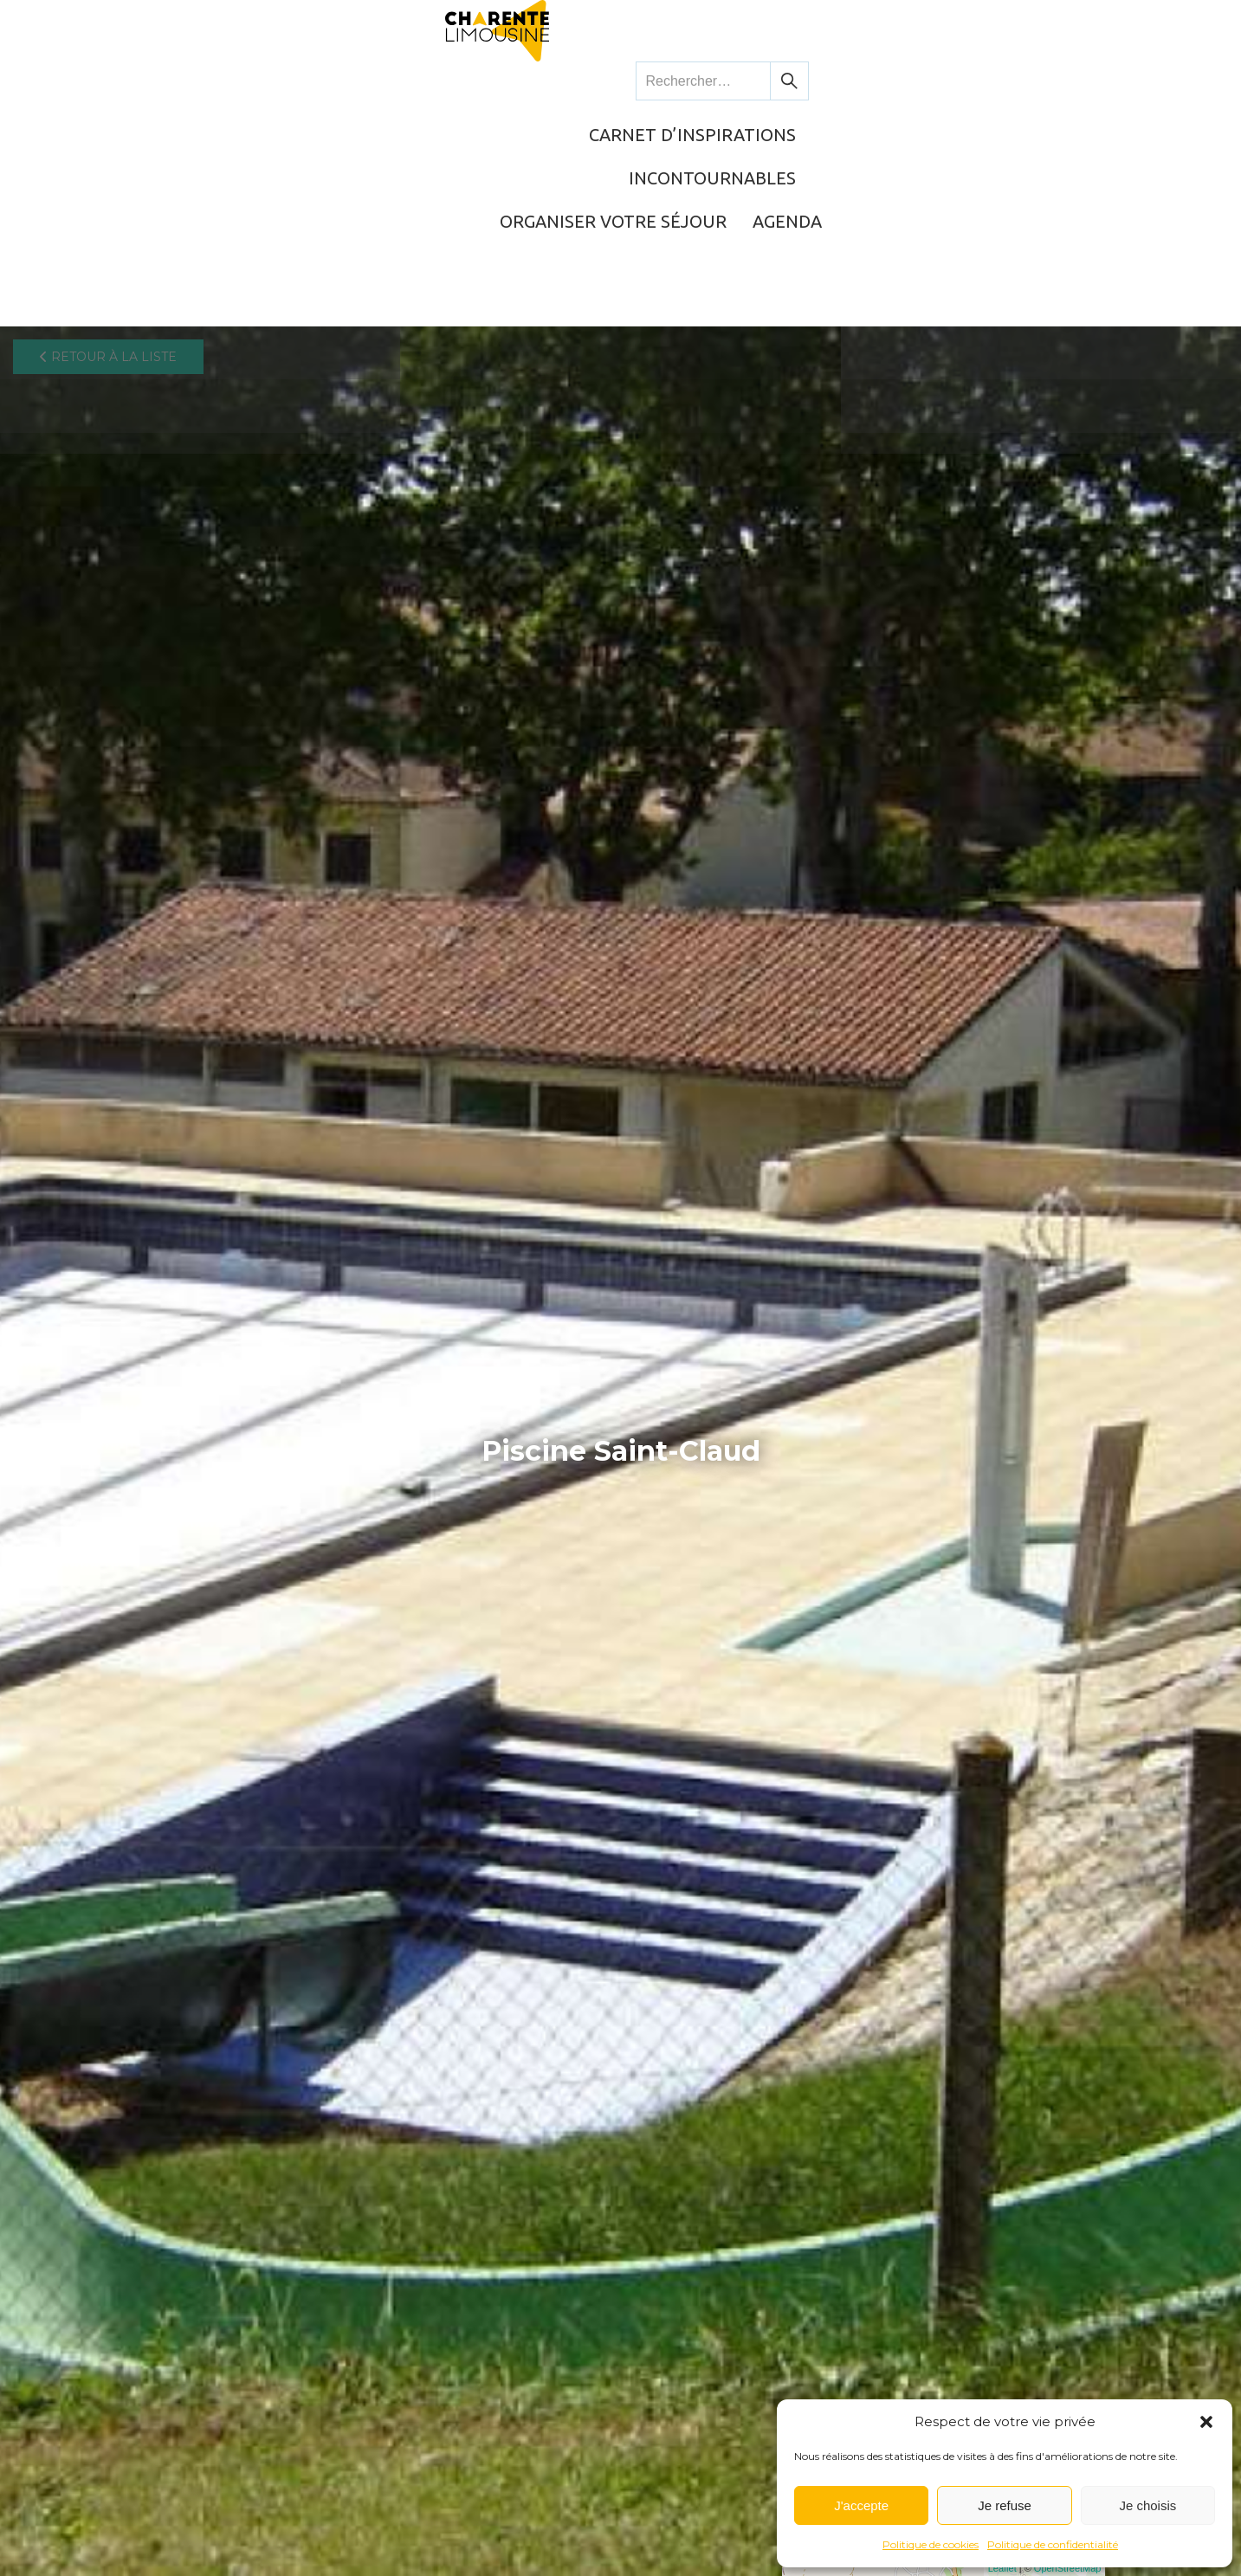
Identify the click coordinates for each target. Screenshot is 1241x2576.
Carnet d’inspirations (486, 82)
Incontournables (693, 82)
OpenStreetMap (1068, 2569)
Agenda (1082, 82)
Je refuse (1004, 2505)
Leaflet (1002, 2569)
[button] (1206, 2422)
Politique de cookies (930, 2544)
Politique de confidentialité (1052, 2544)
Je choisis (1147, 2505)
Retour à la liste (108, 143)
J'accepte (861, 2505)
